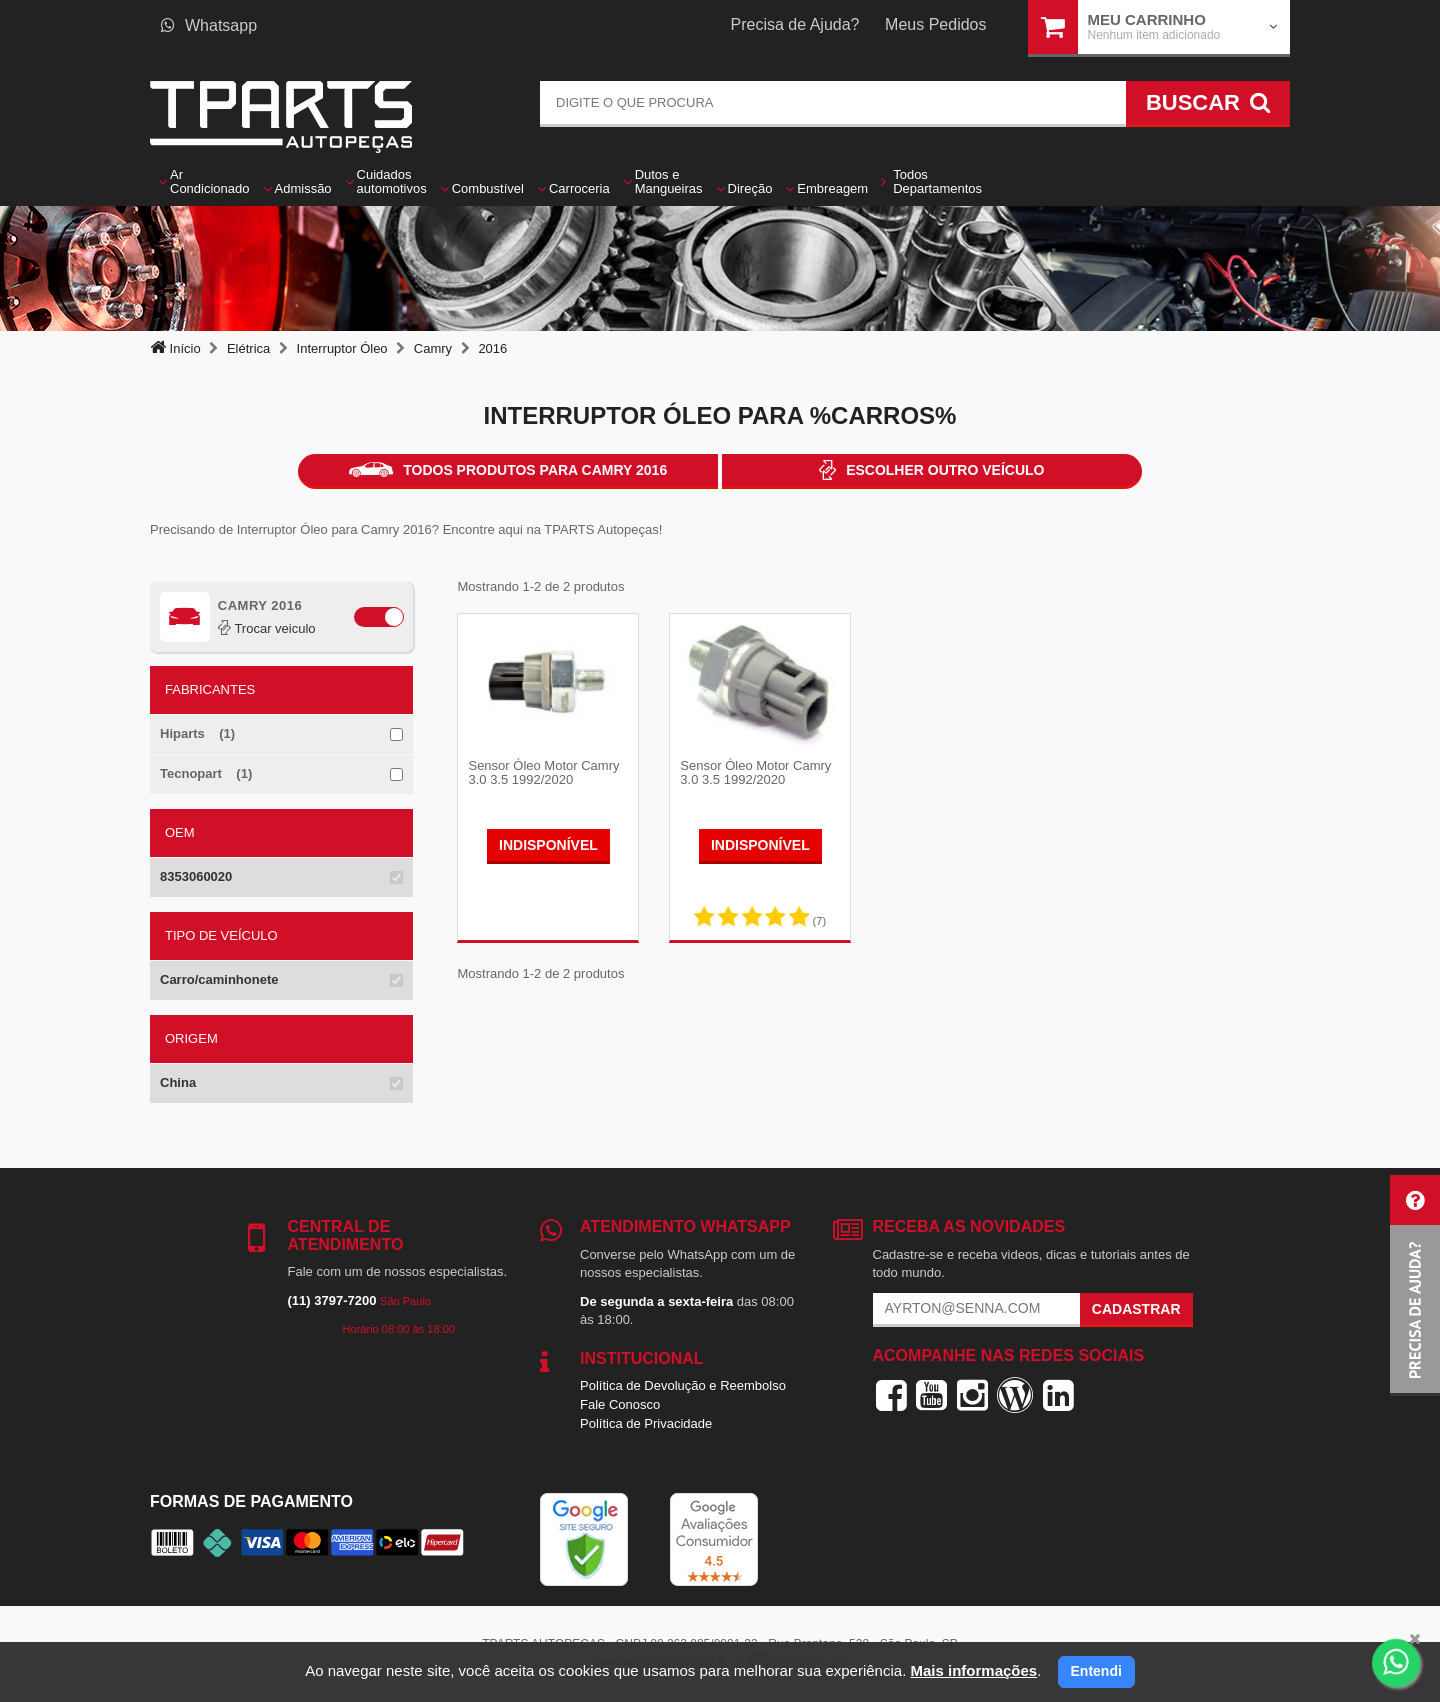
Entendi (1096, 1671)
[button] (1415, 1285)
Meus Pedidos (935, 24)
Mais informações (973, 1670)
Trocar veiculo (267, 628)
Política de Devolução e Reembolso (683, 1385)
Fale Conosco (620, 1404)
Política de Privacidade (646, 1423)
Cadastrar (1136, 1309)
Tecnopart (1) (206, 773)
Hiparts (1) (197, 733)
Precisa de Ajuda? (795, 24)
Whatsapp (209, 25)
